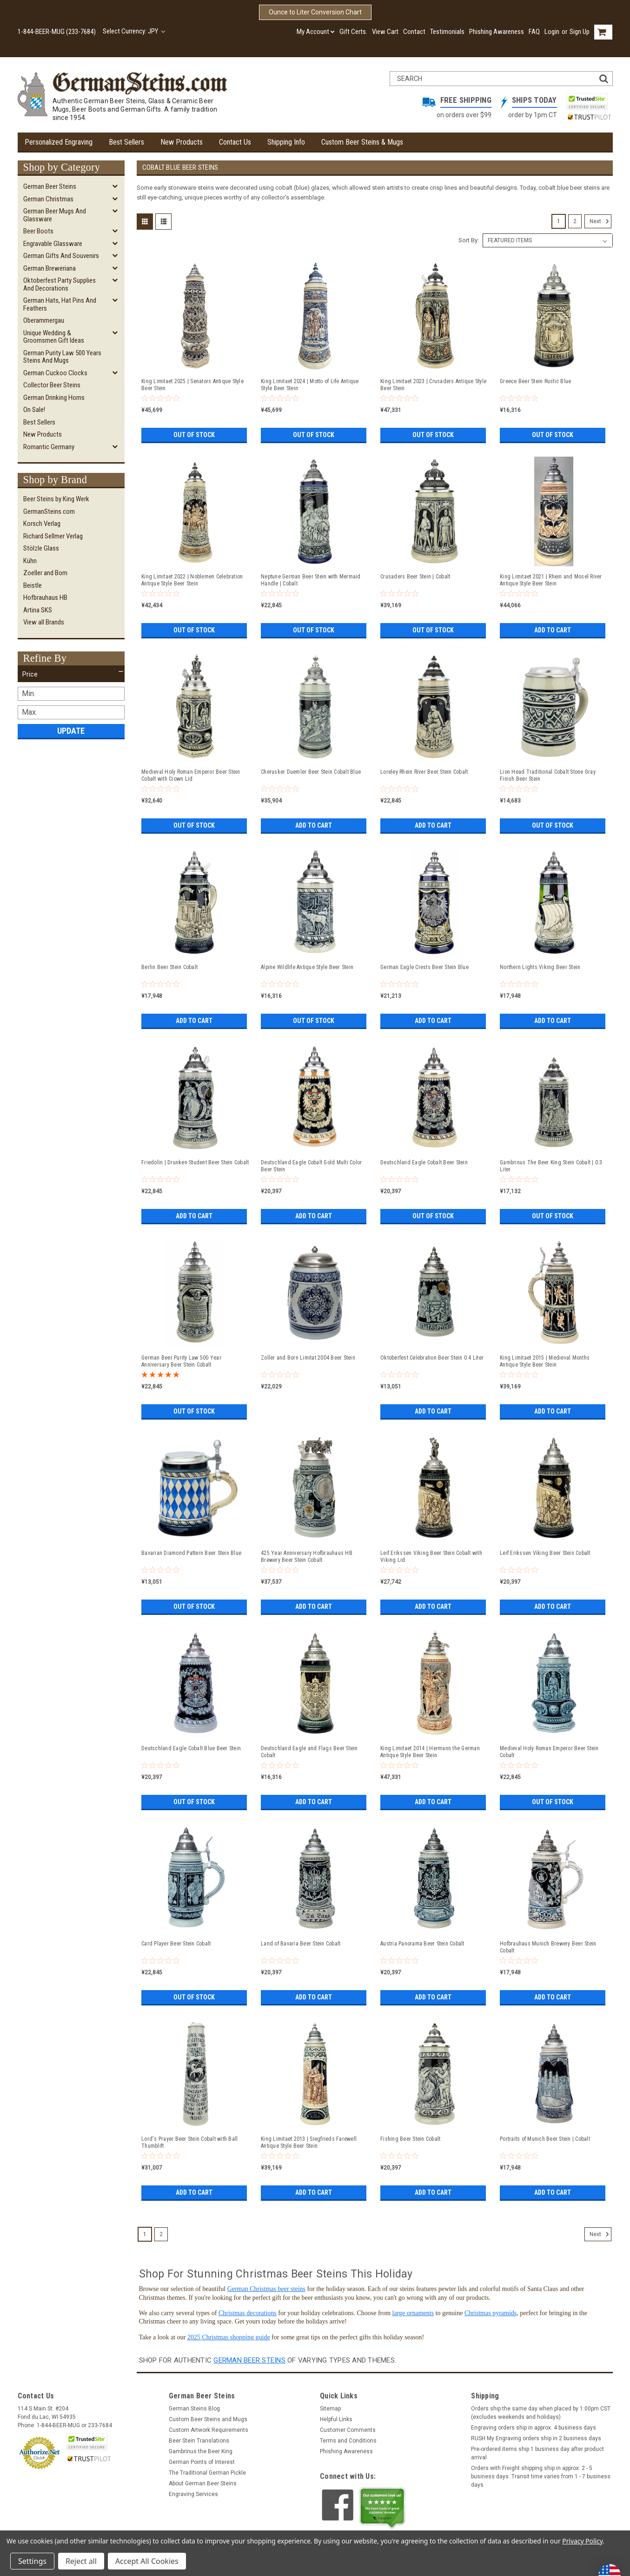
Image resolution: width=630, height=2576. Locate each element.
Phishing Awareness (496, 31)
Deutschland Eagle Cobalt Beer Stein (424, 1162)
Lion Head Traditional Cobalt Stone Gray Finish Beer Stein (548, 775)
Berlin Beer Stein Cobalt (169, 967)
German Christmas (48, 199)
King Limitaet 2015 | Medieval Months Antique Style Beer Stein (545, 1361)
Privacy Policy (582, 2540)
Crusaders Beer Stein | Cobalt (415, 576)
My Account (316, 31)
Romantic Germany (48, 447)
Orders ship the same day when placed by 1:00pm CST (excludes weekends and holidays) (540, 2412)
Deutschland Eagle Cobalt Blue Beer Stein (191, 1748)
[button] (71, 674)
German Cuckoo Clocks (55, 373)
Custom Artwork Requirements (208, 2430)
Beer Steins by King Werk (56, 499)
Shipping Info (286, 142)
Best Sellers (126, 142)
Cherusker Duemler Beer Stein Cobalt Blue (311, 772)
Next (600, 221)
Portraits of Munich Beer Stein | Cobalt (545, 2139)
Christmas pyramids (490, 2313)
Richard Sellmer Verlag (53, 536)
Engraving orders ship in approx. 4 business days (533, 2427)
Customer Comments (348, 2430)
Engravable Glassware (52, 243)
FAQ (534, 31)
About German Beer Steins (203, 2483)
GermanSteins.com (49, 511)
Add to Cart (552, 630)
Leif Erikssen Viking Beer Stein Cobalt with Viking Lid (431, 1556)
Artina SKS (37, 610)
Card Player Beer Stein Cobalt (176, 1943)
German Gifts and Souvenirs (61, 256)
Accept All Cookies (147, 2561)
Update (71, 731)
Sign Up (580, 31)
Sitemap (330, 2408)
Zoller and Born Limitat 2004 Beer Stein (308, 1357)
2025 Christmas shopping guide (228, 2337)
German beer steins (249, 2360)
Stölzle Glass (41, 548)
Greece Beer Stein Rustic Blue (535, 381)
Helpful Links (336, 2419)
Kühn (30, 561)
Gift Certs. (353, 31)
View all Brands (43, 622)
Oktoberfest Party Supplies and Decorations (59, 284)
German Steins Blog (194, 2408)
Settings (32, 2561)
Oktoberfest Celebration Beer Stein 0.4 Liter (432, 1357)
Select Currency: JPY (134, 31)
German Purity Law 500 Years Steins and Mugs (62, 357)
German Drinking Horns (54, 397)
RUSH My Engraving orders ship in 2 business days (536, 2438)
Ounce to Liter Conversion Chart (315, 12)
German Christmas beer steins (266, 2288)
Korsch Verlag (41, 523)
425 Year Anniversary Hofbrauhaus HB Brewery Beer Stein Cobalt (306, 1556)
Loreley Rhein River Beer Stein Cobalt (424, 772)
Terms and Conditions (348, 2440)
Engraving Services (193, 2494)
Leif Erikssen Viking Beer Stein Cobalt (545, 1553)
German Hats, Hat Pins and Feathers (59, 304)
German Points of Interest (202, 2462)
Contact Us (235, 142)
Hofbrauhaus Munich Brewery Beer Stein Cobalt (548, 1947)
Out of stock (194, 434)
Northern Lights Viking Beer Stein (540, 967)
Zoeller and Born (45, 573)
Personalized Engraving (59, 142)
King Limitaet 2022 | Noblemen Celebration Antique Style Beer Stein (192, 580)
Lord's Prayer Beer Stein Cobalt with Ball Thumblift (189, 2142)
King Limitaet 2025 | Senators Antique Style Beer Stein (192, 385)
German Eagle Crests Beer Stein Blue (424, 967)
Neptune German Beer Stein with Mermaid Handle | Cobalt (311, 580)
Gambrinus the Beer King (200, 2451)
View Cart (385, 31)
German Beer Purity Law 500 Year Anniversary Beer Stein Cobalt (181, 1361)
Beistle (32, 585)
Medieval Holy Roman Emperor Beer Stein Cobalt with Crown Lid (190, 775)
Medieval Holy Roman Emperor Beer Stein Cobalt (549, 1752)
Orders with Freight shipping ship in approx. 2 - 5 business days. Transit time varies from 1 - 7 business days (540, 2476)
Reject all (81, 2561)
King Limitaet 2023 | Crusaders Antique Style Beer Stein (433, 385)
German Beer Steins (49, 186)
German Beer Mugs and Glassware (54, 215)
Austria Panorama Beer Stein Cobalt (422, 1943)
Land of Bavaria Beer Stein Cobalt (300, 1943)
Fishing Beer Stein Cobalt (410, 2139)
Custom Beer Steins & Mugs (362, 142)
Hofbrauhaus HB (45, 597)
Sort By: (468, 240)
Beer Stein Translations (199, 2440)
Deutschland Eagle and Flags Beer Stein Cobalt (309, 1752)
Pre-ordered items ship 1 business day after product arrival (537, 2453)
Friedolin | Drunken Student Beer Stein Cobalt (195, 1162)
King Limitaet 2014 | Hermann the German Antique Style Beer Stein (430, 1752)
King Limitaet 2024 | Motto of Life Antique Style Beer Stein (310, 385)
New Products (181, 142)
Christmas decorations (248, 2313)
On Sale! (34, 409)
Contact (414, 31)
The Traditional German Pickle (207, 2473)
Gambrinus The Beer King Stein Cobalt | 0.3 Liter (551, 1166)
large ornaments (413, 2313)
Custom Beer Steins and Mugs (208, 2419)
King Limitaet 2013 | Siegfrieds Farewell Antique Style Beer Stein (309, 2142)
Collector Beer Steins (51, 385)
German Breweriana (49, 268)
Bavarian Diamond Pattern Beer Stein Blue (191, 1553)
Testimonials (447, 31)
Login (551, 31)
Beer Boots (38, 231)
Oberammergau (43, 320)
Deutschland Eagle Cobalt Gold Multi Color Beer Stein (311, 1166)
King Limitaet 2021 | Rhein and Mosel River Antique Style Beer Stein (551, 580)
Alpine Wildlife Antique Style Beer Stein (307, 967)
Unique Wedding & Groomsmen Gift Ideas (53, 337)
